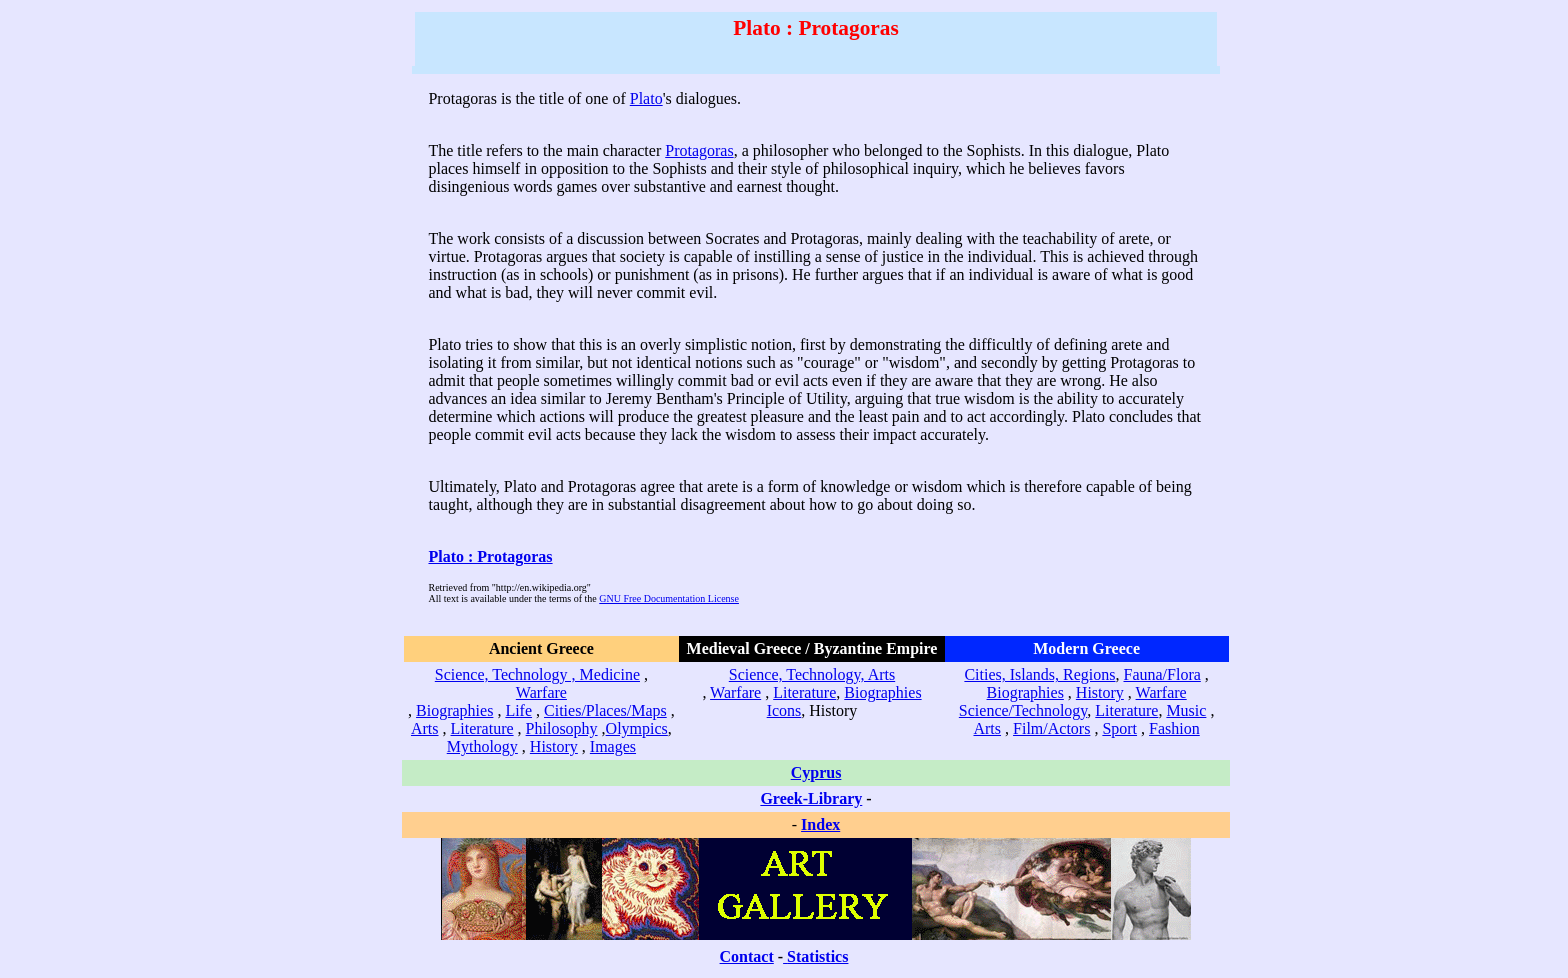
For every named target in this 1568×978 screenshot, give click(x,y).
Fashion (1174, 728)
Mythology (482, 746)
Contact (747, 956)
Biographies (454, 710)
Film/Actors (1051, 728)
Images (613, 746)
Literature (482, 728)
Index (820, 824)
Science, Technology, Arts (812, 674)
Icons (784, 710)
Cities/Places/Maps (605, 710)
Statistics (817, 956)
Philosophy (562, 728)
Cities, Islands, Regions (1039, 674)
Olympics (637, 728)
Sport (1119, 728)
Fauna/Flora (1162, 674)
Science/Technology (1023, 710)
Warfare (541, 692)
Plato (646, 98)
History (554, 746)
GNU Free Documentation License (669, 598)
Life (518, 710)
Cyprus (816, 772)
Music (1186, 710)
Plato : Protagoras (490, 556)
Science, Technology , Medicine (537, 674)
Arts (425, 728)
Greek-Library (811, 798)
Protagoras (699, 150)
